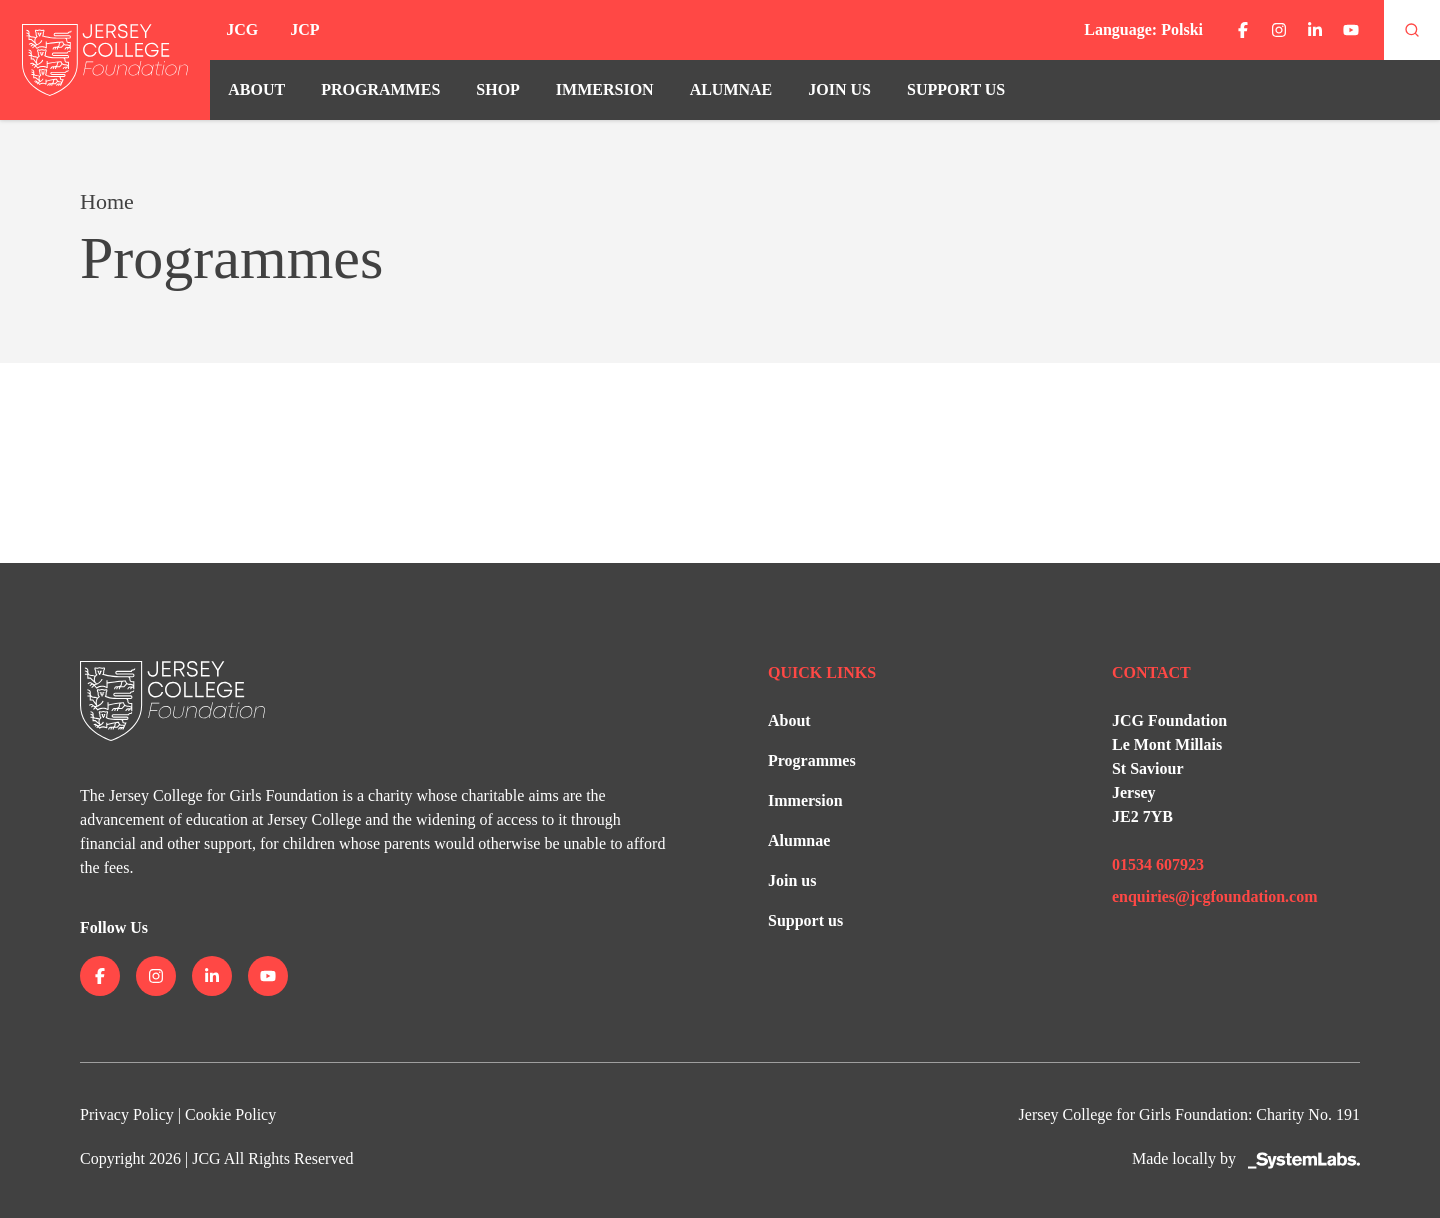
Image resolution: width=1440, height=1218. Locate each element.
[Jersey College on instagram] (1279, 30)
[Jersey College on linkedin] (1315, 30)
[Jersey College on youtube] (1351, 30)
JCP (304, 29)
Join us (839, 89)
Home (107, 201)
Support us (956, 89)
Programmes (380, 89)
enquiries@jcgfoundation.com (1215, 896)
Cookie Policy (230, 1114)
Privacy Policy (127, 1114)
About (256, 89)
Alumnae (731, 89)
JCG (242, 29)
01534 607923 (1158, 864)
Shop (498, 89)
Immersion (605, 89)
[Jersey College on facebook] (1243, 30)
